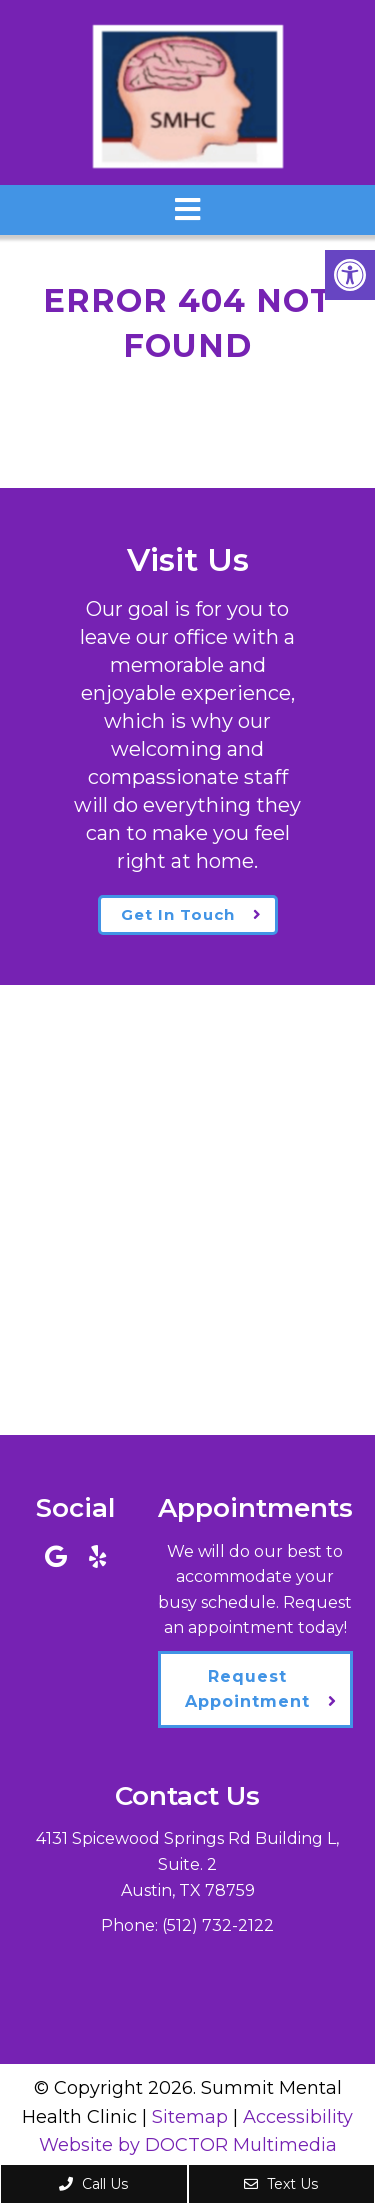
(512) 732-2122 (218, 1925)
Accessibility (298, 2117)
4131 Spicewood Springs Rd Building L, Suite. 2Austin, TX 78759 (187, 1864)
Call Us (93, 2184)
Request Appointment (247, 1689)
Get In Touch (178, 914)
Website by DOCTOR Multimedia (188, 2145)
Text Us (281, 2184)
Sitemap (190, 2117)
